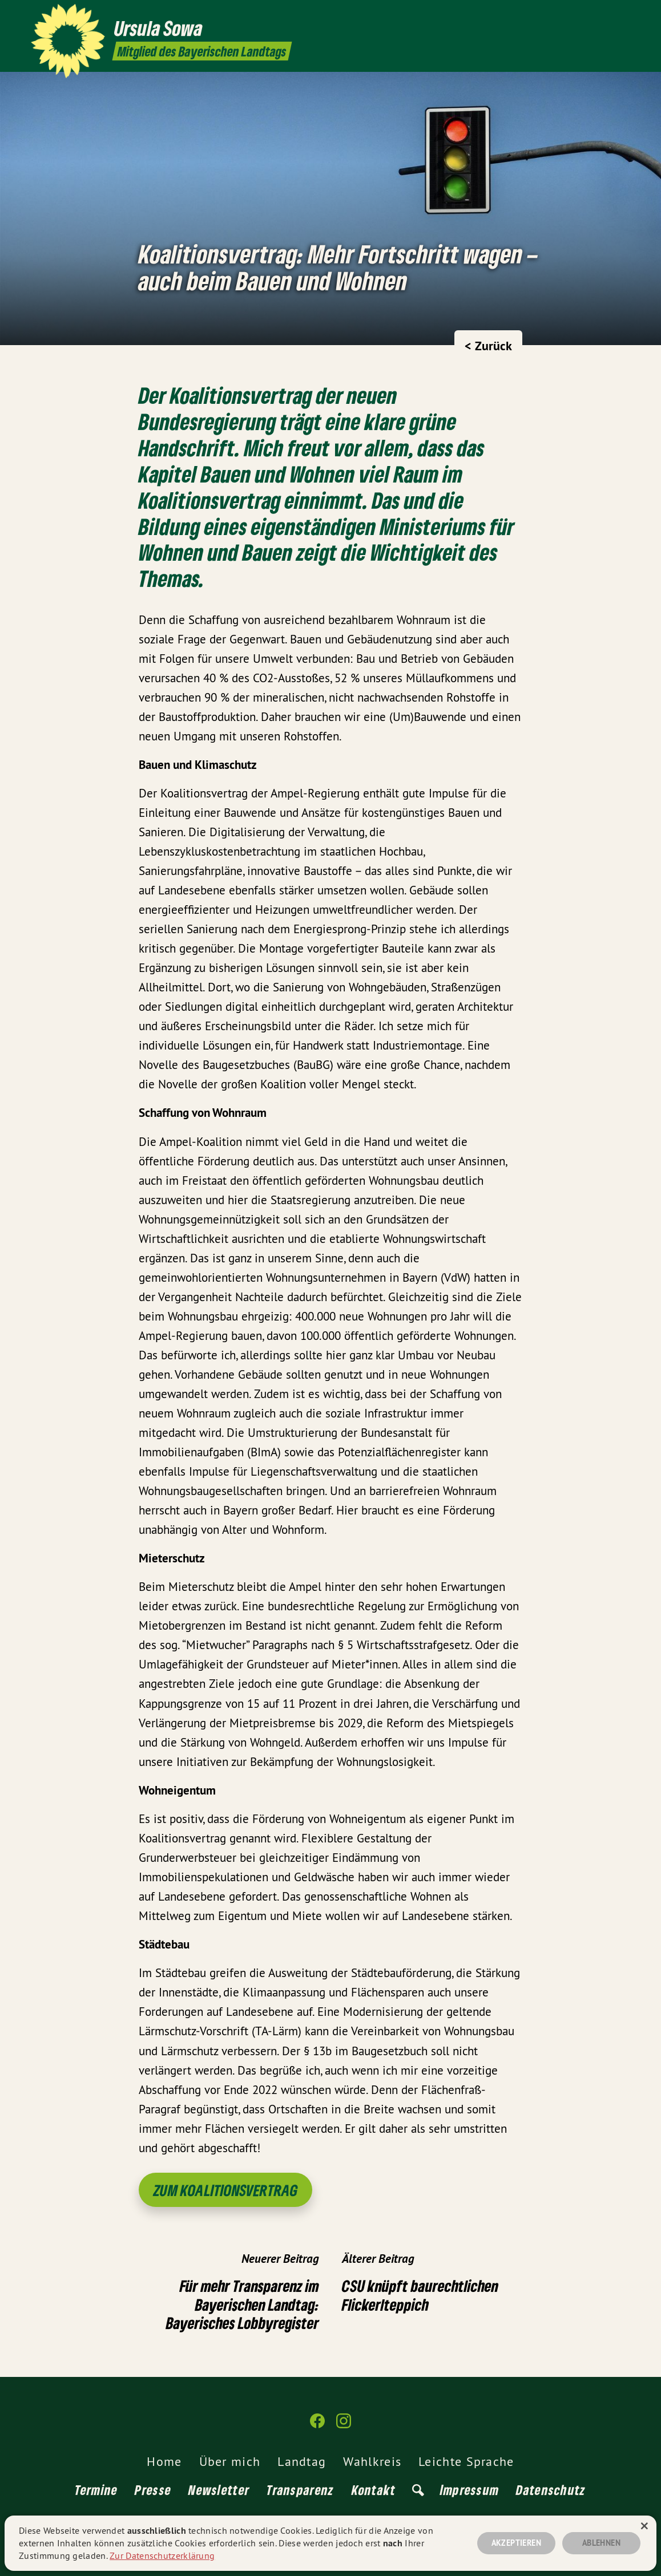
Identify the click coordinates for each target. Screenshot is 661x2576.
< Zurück (488, 345)
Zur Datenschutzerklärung (162, 2555)
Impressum (469, 2489)
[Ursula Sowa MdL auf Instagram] (623, 15)
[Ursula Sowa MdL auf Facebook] (606, 15)
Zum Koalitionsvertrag (225, 2190)
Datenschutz (551, 2489)
